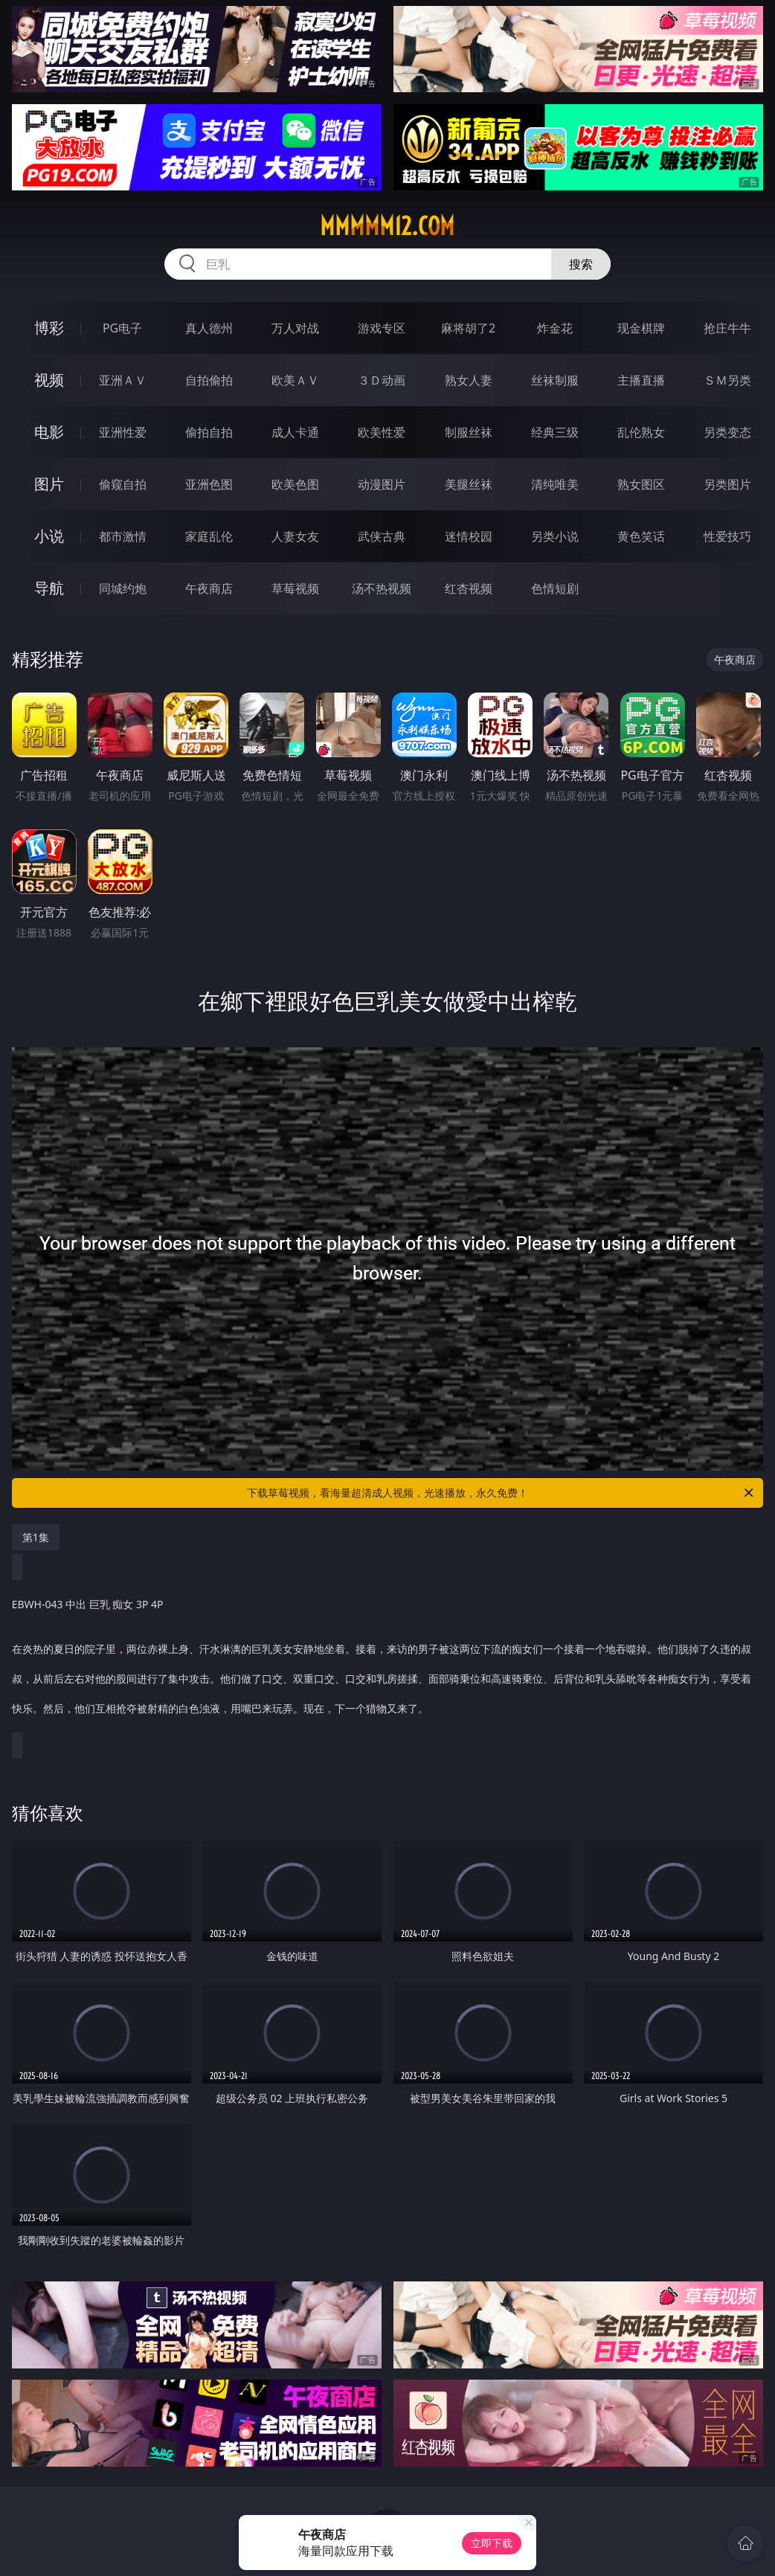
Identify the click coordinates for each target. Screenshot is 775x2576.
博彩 (49, 328)
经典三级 (555, 432)
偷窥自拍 (123, 484)
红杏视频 (468, 588)
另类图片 (727, 484)
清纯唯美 (555, 484)
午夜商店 (209, 588)
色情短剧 (555, 588)
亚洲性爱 (123, 432)
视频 (49, 380)
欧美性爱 (381, 432)
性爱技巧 (727, 536)
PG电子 (122, 328)
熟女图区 (641, 484)
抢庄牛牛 (727, 328)
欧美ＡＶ (295, 380)
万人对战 (295, 328)
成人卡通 (295, 432)
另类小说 (555, 536)
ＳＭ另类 (727, 380)
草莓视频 (295, 588)
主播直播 (641, 380)
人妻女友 (295, 536)
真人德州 (209, 328)
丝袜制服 (555, 380)
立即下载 (491, 2543)
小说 (49, 536)
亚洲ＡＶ (123, 380)
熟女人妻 (468, 380)
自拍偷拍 (209, 380)
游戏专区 (381, 328)
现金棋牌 (641, 328)
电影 (49, 432)
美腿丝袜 (468, 484)
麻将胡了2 (468, 328)
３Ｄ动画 (381, 380)
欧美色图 (295, 484)
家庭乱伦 (209, 536)
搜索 (581, 264)
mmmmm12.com (387, 226)
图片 (49, 484)
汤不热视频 (381, 588)
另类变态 (727, 432)
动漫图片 (381, 484)
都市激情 (123, 536)
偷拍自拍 (209, 432)
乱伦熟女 (641, 432)
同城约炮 (123, 588)
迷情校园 (468, 536)
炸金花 (555, 328)
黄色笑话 (641, 536)
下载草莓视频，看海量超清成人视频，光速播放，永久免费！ (501, 1493)
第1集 (35, 1537)
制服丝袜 (468, 432)
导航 (49, 588)
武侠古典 (381, 536)
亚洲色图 (209, 484)
